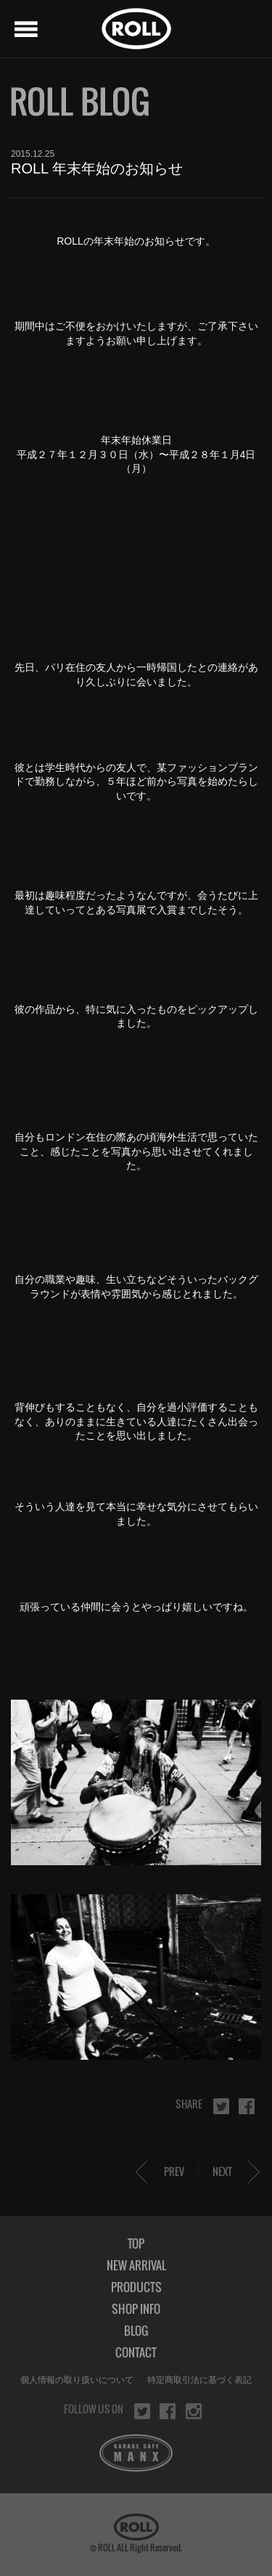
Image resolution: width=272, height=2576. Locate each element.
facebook (247, 2106)
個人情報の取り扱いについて (76, 2380)
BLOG (136, 2330)
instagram (194, 2411)
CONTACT (136, 2352)
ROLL (136, 28)
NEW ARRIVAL (136, 2265)
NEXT (222, 2171)
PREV (174, 2171)
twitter (221, 2106)
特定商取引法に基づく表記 (199, 2380)
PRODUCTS (136, 2287)
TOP (136, 2243)
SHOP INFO (136, 2309)
